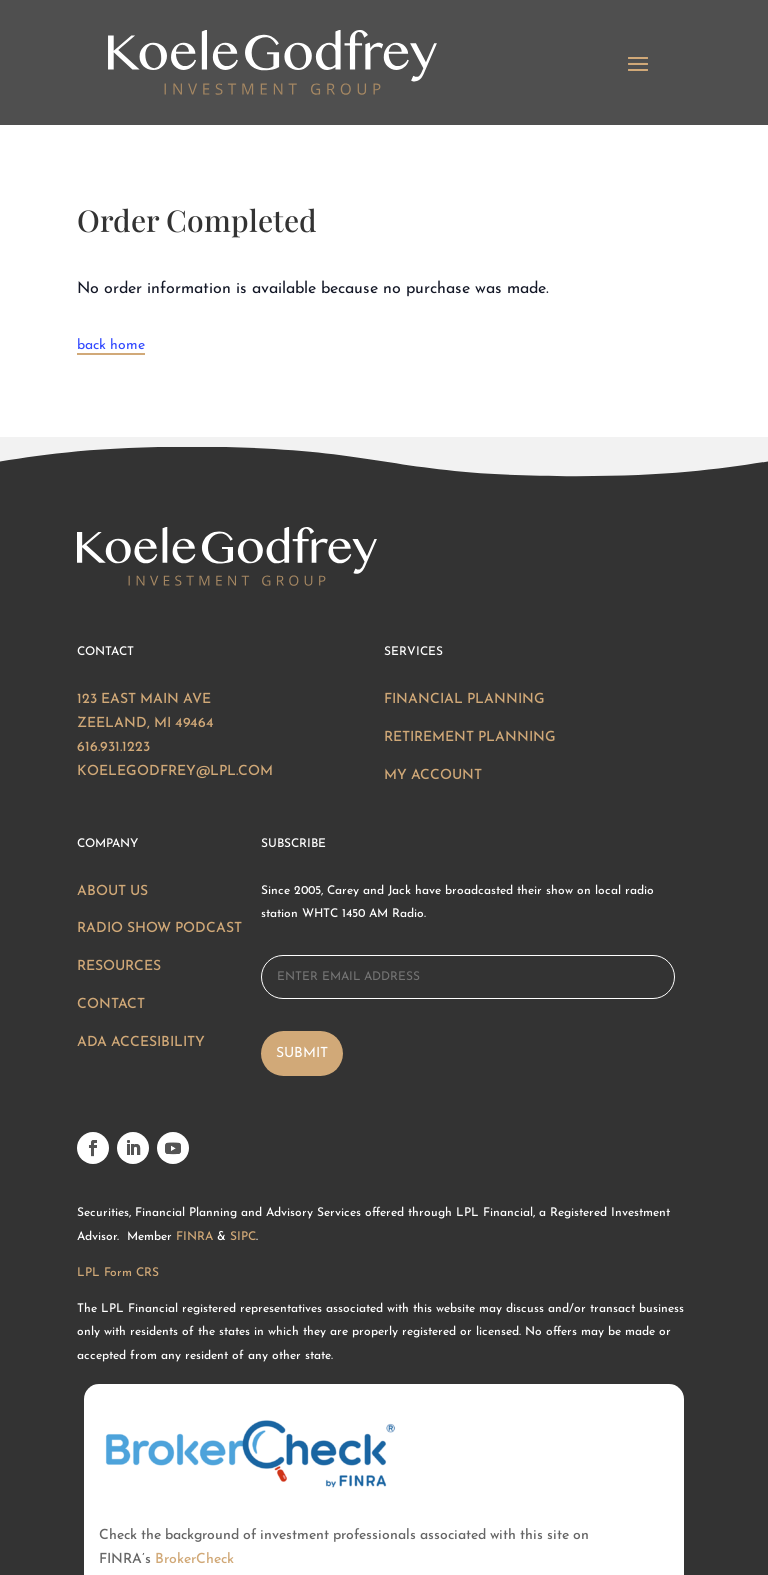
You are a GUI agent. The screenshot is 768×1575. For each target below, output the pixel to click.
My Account (433, 775)
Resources (119, 966)
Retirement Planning (470, 737)
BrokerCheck (194, 1482)
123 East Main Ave (144, 699)
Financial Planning (464, 699)
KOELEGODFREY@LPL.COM (175, 771)
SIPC (243, 1237)
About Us (112, 891)
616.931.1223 (113, 747)
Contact (111, 1004)
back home (111, 345)
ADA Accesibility (141, 1042)
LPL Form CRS (118, 1273)
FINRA (194, 1237)
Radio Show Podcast (159, 928)
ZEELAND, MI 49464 (145, 723)
